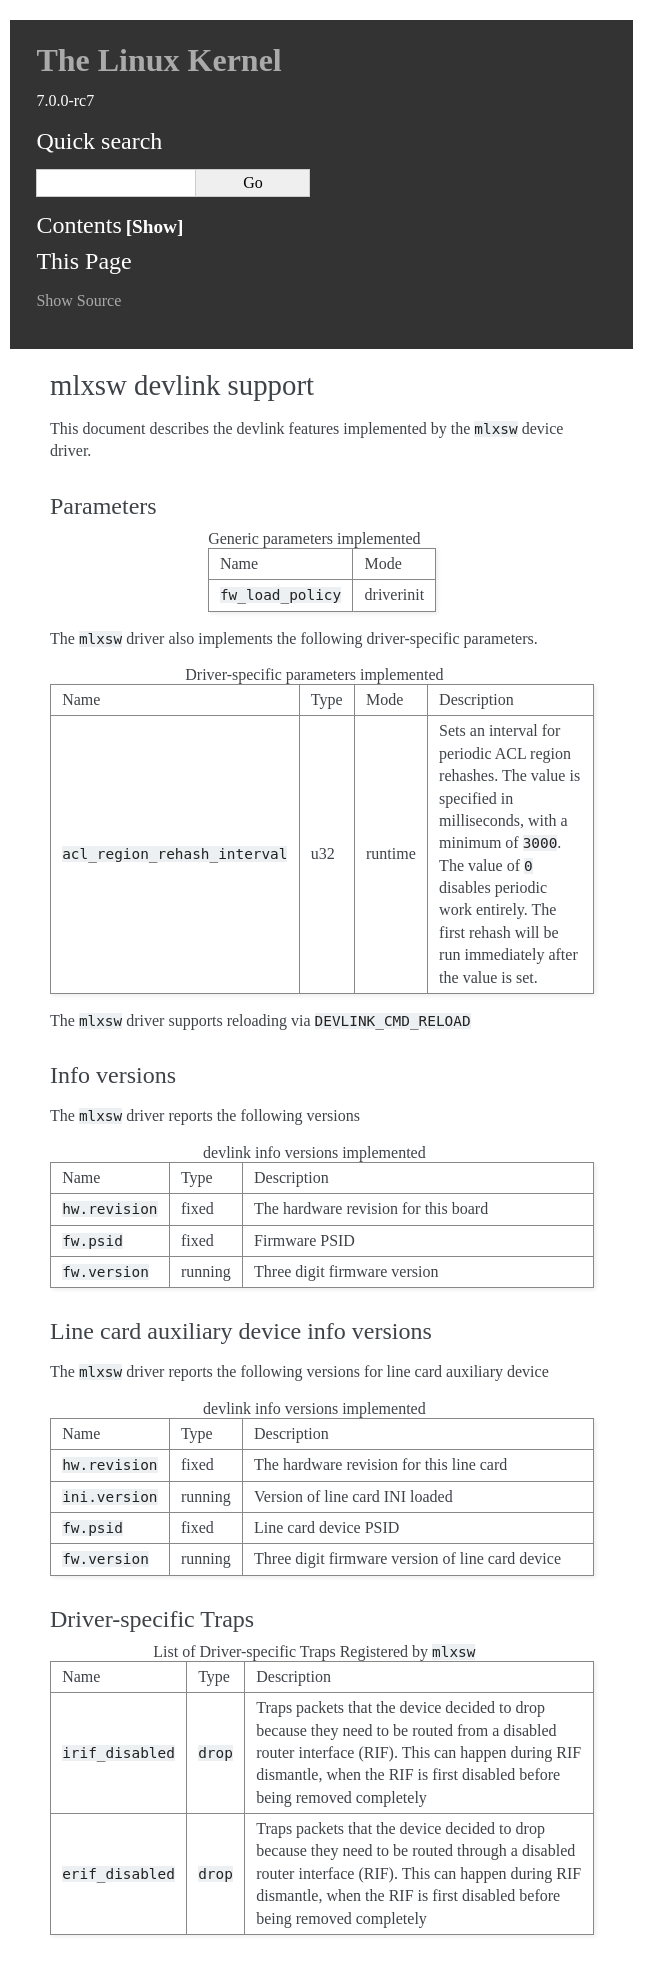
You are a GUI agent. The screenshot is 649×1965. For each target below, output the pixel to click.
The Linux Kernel (158, 60)
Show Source (78, 300)
